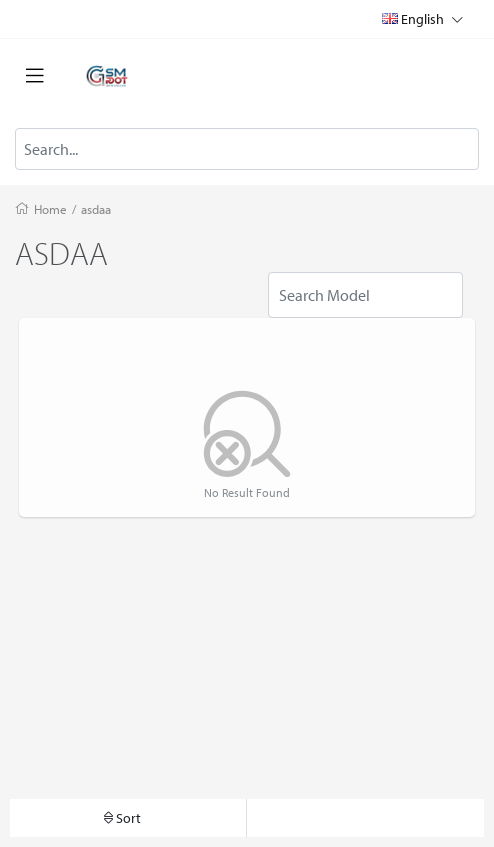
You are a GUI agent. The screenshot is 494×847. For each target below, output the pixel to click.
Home (50, 209)
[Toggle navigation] (35, 76)
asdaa (96, 209)
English (422, 18)
